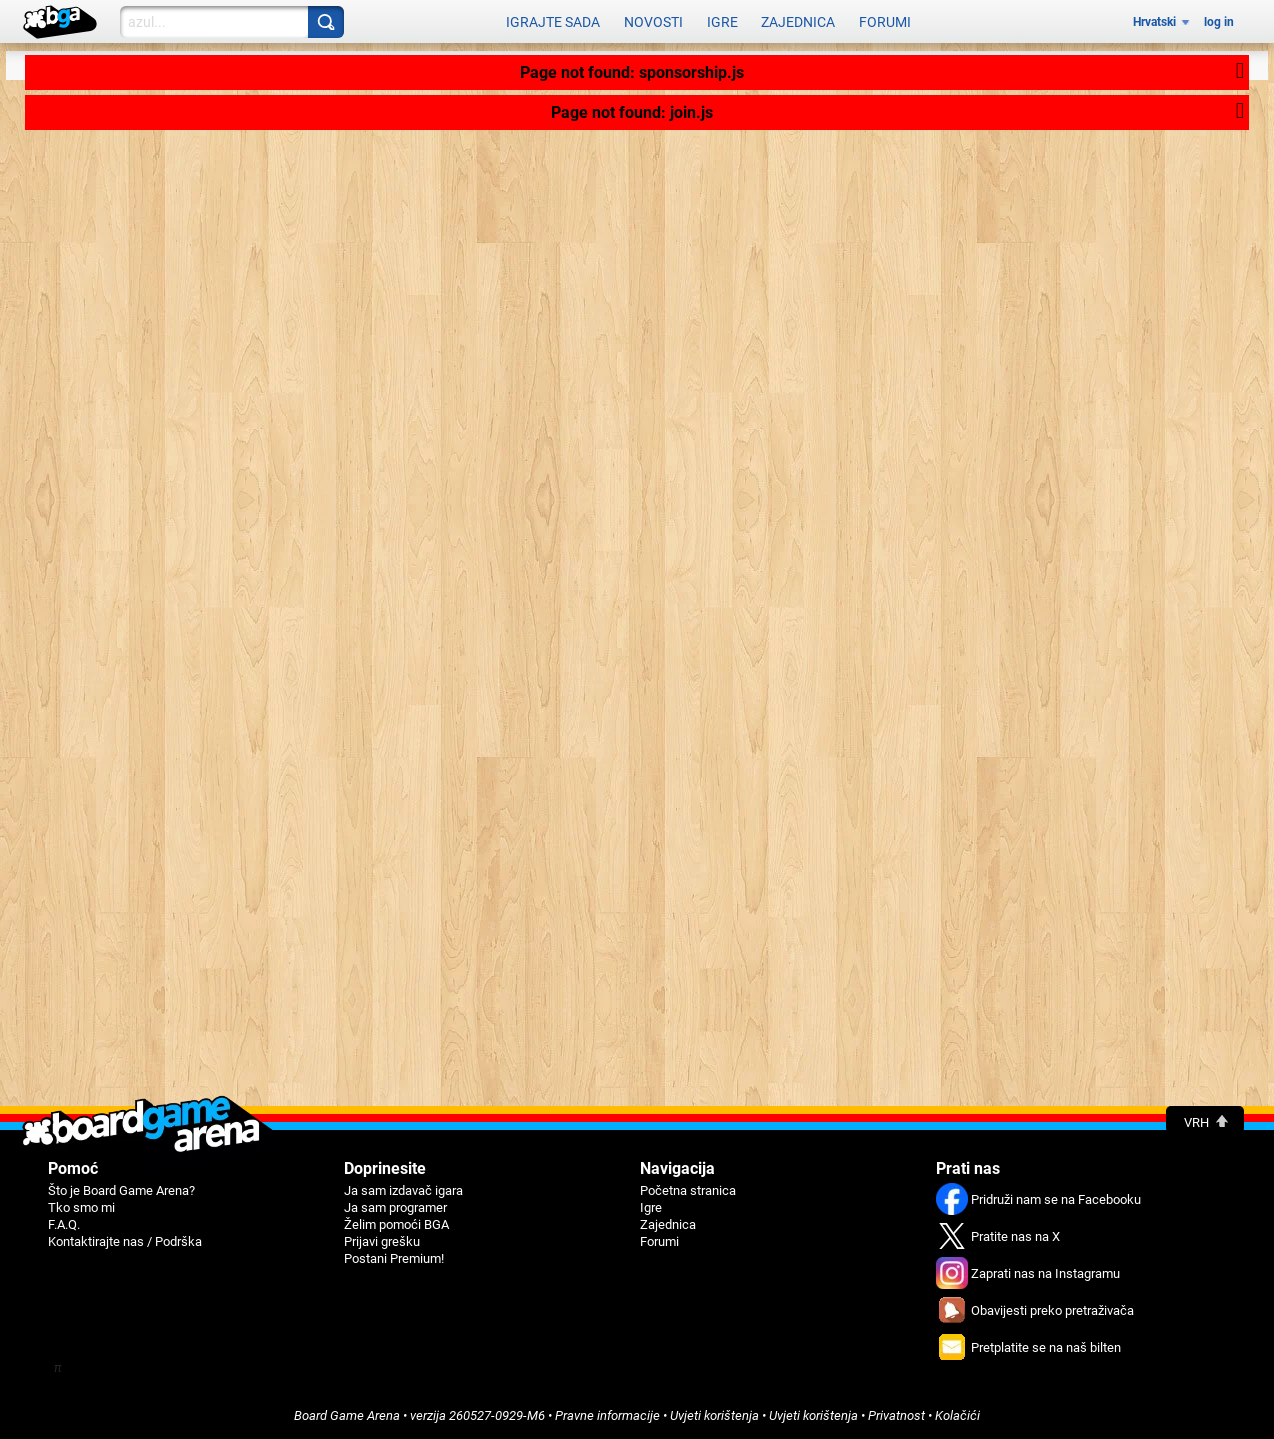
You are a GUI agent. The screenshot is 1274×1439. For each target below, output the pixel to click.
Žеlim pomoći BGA (396, 1224)
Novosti (653, 22)
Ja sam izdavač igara (403, 1190)
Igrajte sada (553, 22)
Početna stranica (688, 1190)
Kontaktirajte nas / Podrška (125, 1241)
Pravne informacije (607, 1415)
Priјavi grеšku (382, 1241)
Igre (722, 22)
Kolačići (957, 1415)
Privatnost (896, 1415)
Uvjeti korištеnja (714, 1415)
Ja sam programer (395, 1207)
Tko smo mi (81, 1207)
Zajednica (798, 22)
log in (1219, 22)
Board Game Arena (347, 1415)
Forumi (885, 22)
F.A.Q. (64, 1224)
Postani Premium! (394, 1258)
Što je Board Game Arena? (121, 1190)
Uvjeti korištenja (813, 1415)
